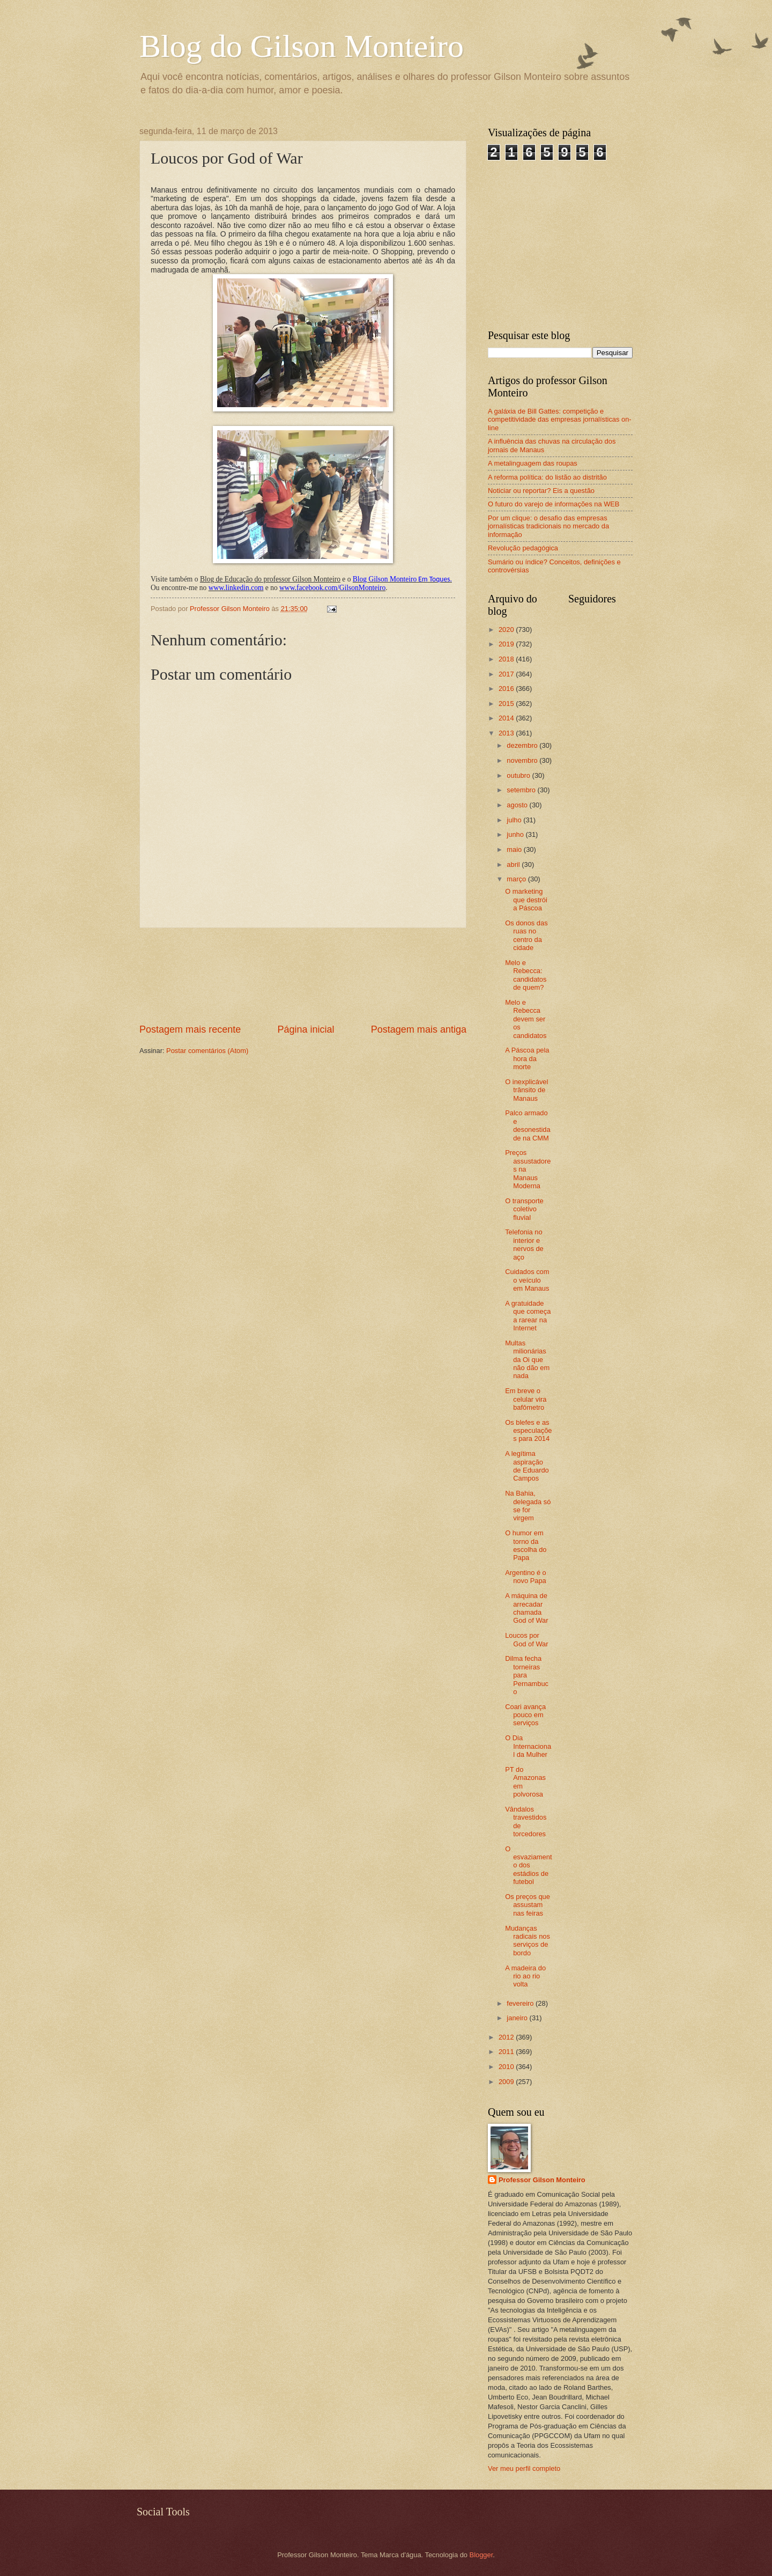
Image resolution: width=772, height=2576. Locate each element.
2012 (507, 2037)
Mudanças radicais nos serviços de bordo (527, 1940)
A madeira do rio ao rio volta (525, 1976)
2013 (507, 733)
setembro (522, 790)
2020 (507, 629)
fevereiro (521, 2003)
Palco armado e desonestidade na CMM (527, 1125)
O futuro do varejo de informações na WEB (553, 504)
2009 (507, 2082)
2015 (507, 704)
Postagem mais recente (190, 1029)
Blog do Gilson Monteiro (301, 46)
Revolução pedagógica (523, 548)
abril (514, 864)
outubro (519, 775)
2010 (507, 2067)
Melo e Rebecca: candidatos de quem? (525, 975)
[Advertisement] (303, 975)
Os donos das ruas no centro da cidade (526, 935)
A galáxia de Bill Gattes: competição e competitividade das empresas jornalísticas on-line (560, 419)
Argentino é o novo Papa (525, 1577)
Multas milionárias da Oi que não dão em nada (527, 1359)
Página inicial (305, 1029)
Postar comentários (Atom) (207, 1051)
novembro (523, 760)
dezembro (523, 745)
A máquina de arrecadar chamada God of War (526, 1608)
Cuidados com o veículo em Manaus (527, 1280)
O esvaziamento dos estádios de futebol (528, 1865)
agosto (518, 805)
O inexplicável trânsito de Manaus (526, 1090)
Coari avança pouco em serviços (525, 1715)
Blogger (481, 2555)
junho (516, 834)
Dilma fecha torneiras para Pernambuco (526, 1675)
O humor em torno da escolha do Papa (525, 1545)
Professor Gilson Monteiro (542, 2180)
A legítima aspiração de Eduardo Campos (527, 1465)
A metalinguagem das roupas (532, 463)
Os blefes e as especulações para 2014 (528, 1430)
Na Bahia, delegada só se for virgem (528, 1505)
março (517, 879)
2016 (507, 689)
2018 (507, 659)
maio (515, 849)
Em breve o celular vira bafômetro (525, 1399)
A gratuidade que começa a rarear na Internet (528, 1315)
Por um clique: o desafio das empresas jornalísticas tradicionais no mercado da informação (548, 526)
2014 (507, 718)
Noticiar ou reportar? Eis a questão (541, 491)
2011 (507, 2052)
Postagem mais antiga (418, 1029)
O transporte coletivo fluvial (524, 1209)
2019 (507, 644)
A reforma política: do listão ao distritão (547, 477)
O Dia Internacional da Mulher (528, 1746)
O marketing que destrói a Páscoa (526, 899)
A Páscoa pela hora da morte (527, 1058)
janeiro (518, 2018)
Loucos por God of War (526, 1639)
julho (515, 820)
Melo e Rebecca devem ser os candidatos (525, 1019)
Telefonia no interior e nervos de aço (524, 1244)
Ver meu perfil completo (524, 2468)
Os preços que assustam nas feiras (527, 1905)
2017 (507, 674)
